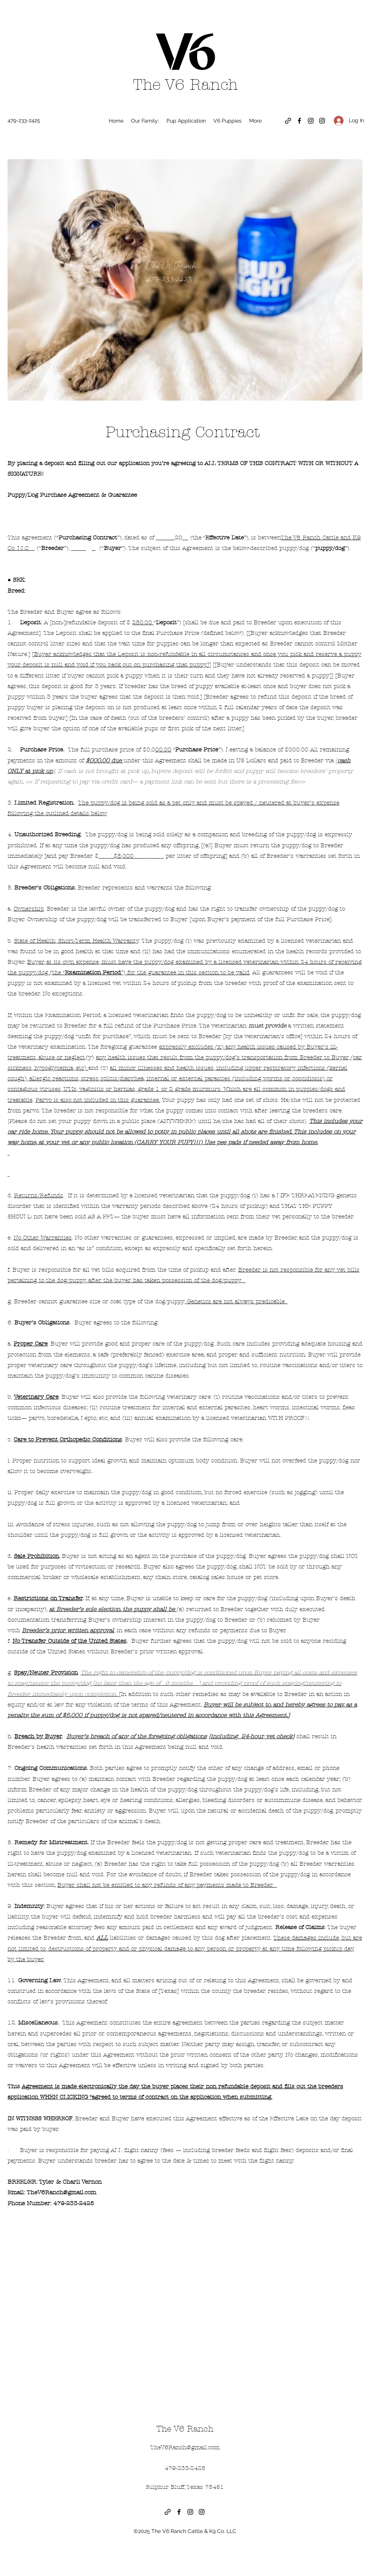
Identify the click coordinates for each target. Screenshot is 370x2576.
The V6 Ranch (185, 85)
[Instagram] (310, 120)
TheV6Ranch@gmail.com (61, 2192)
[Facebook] (299, 120)
